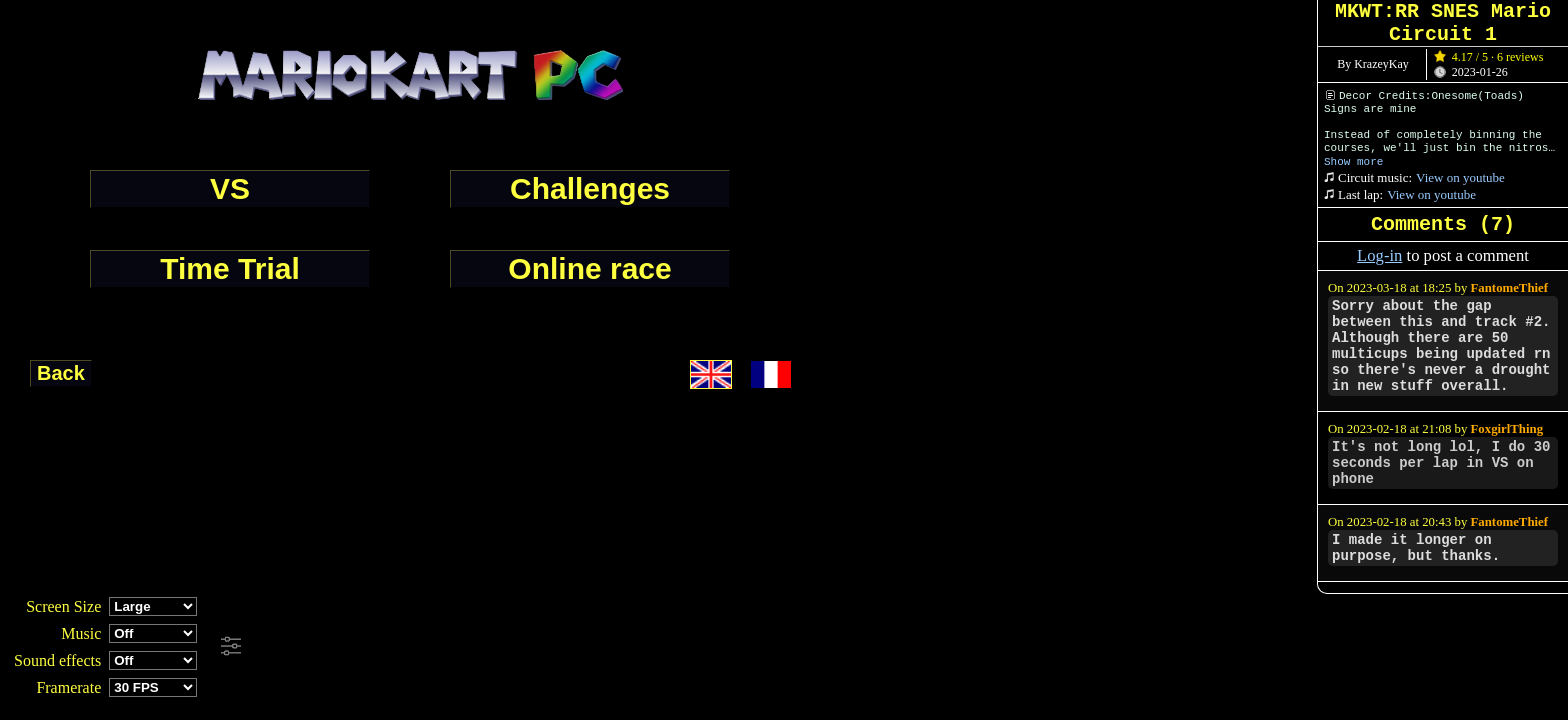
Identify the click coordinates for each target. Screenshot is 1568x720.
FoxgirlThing (1507, 429)
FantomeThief (1509, 288)
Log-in (1379, 255)
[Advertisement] (544, 647)
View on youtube (1460, 177)
